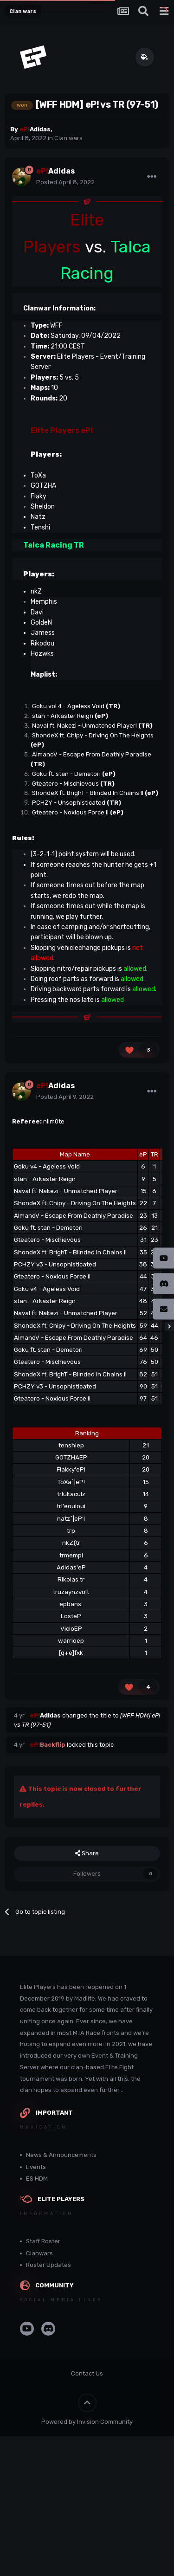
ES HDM (37, 2178)
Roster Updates (48, 2264)
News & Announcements (61, 2154)
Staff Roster (43, 2241)
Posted (65, 182)
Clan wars (68, 138)
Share (87, 1853)
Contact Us (87, 2373)
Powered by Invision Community (87, 2421)
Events (36, 2166)
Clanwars (39, 2253)
